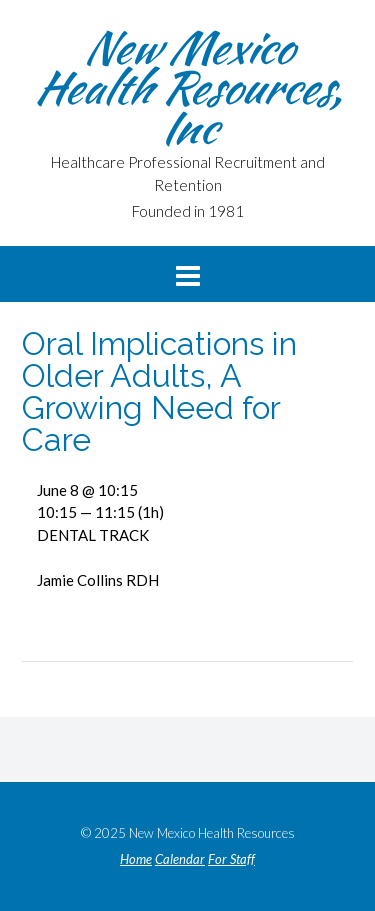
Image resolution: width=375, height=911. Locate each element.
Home (136, 859)
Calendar (180, 859)
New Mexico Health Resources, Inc (188, 87)
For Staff (231, 859)
